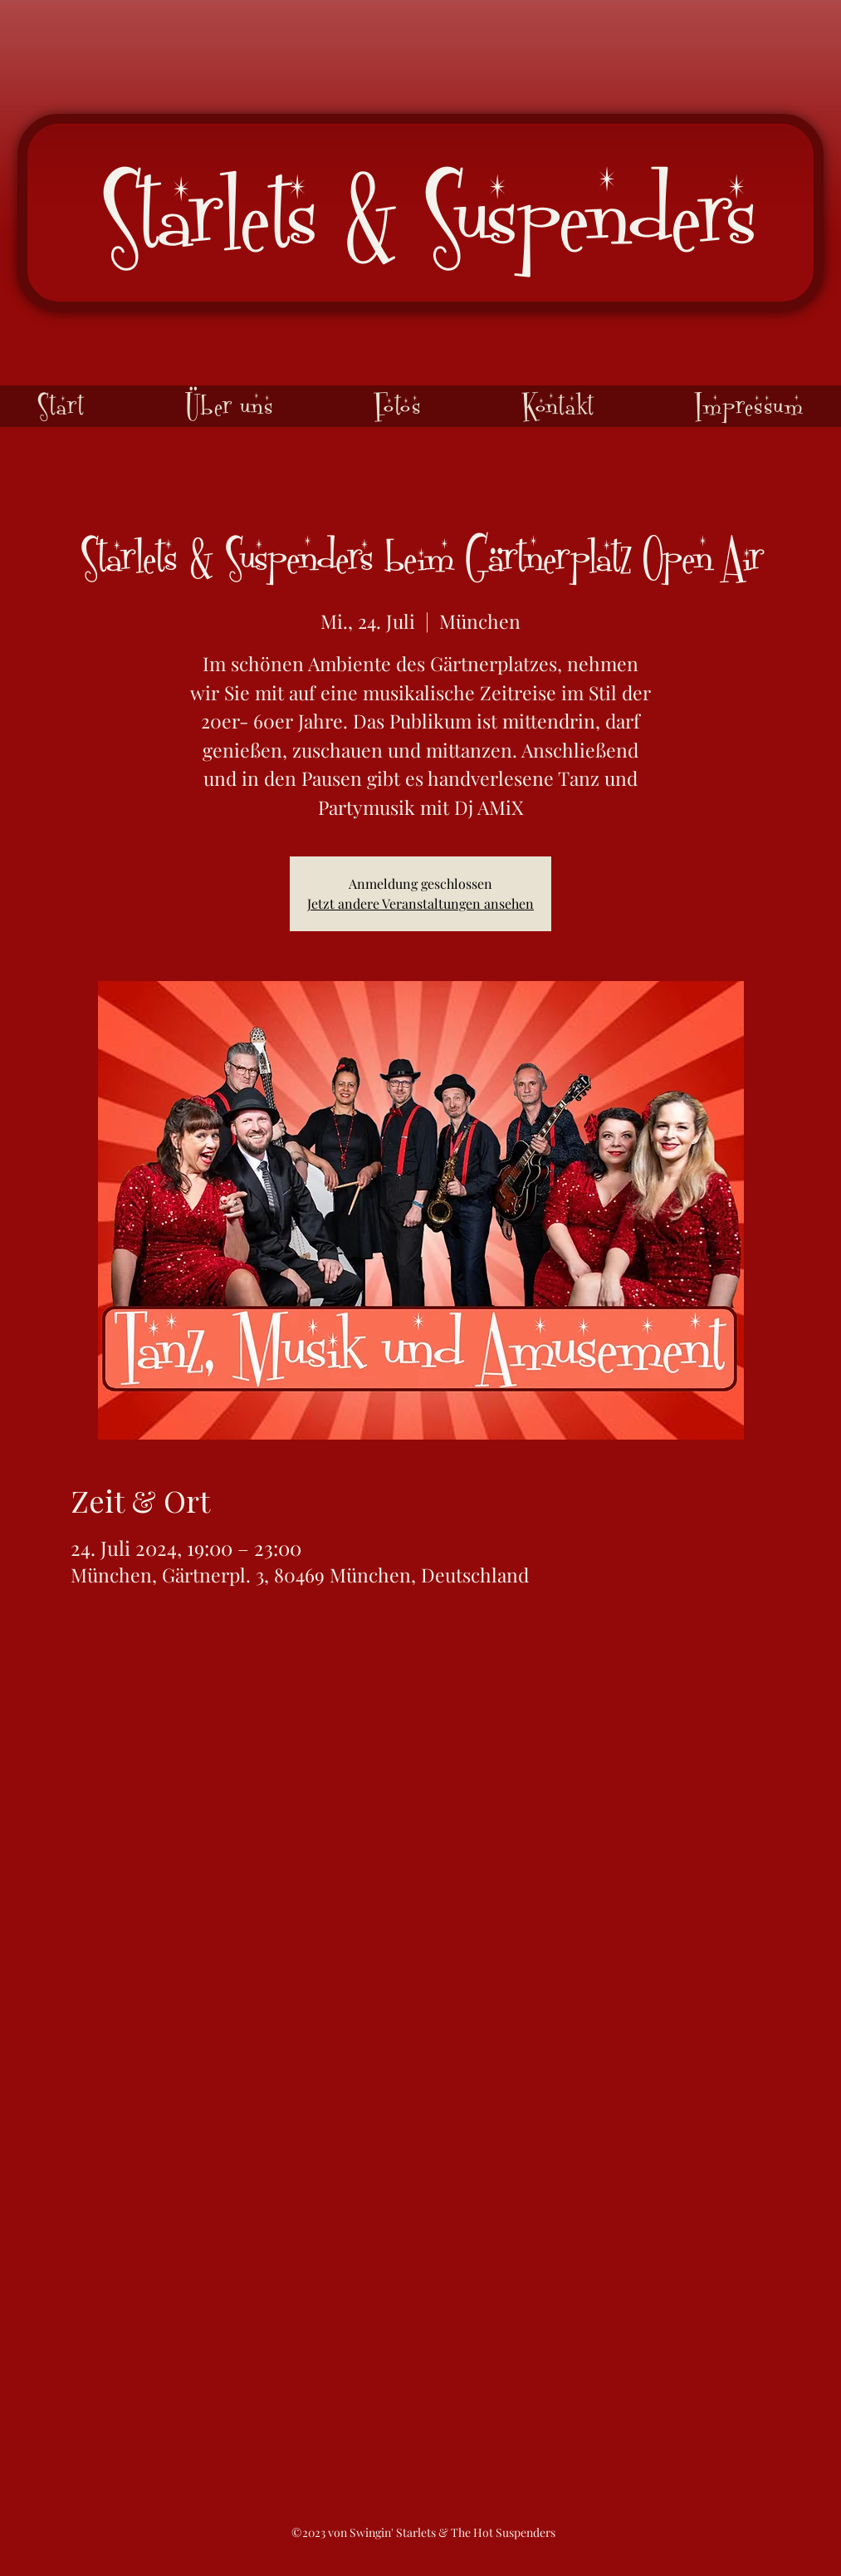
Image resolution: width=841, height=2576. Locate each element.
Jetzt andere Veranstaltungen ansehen (420, 903)
